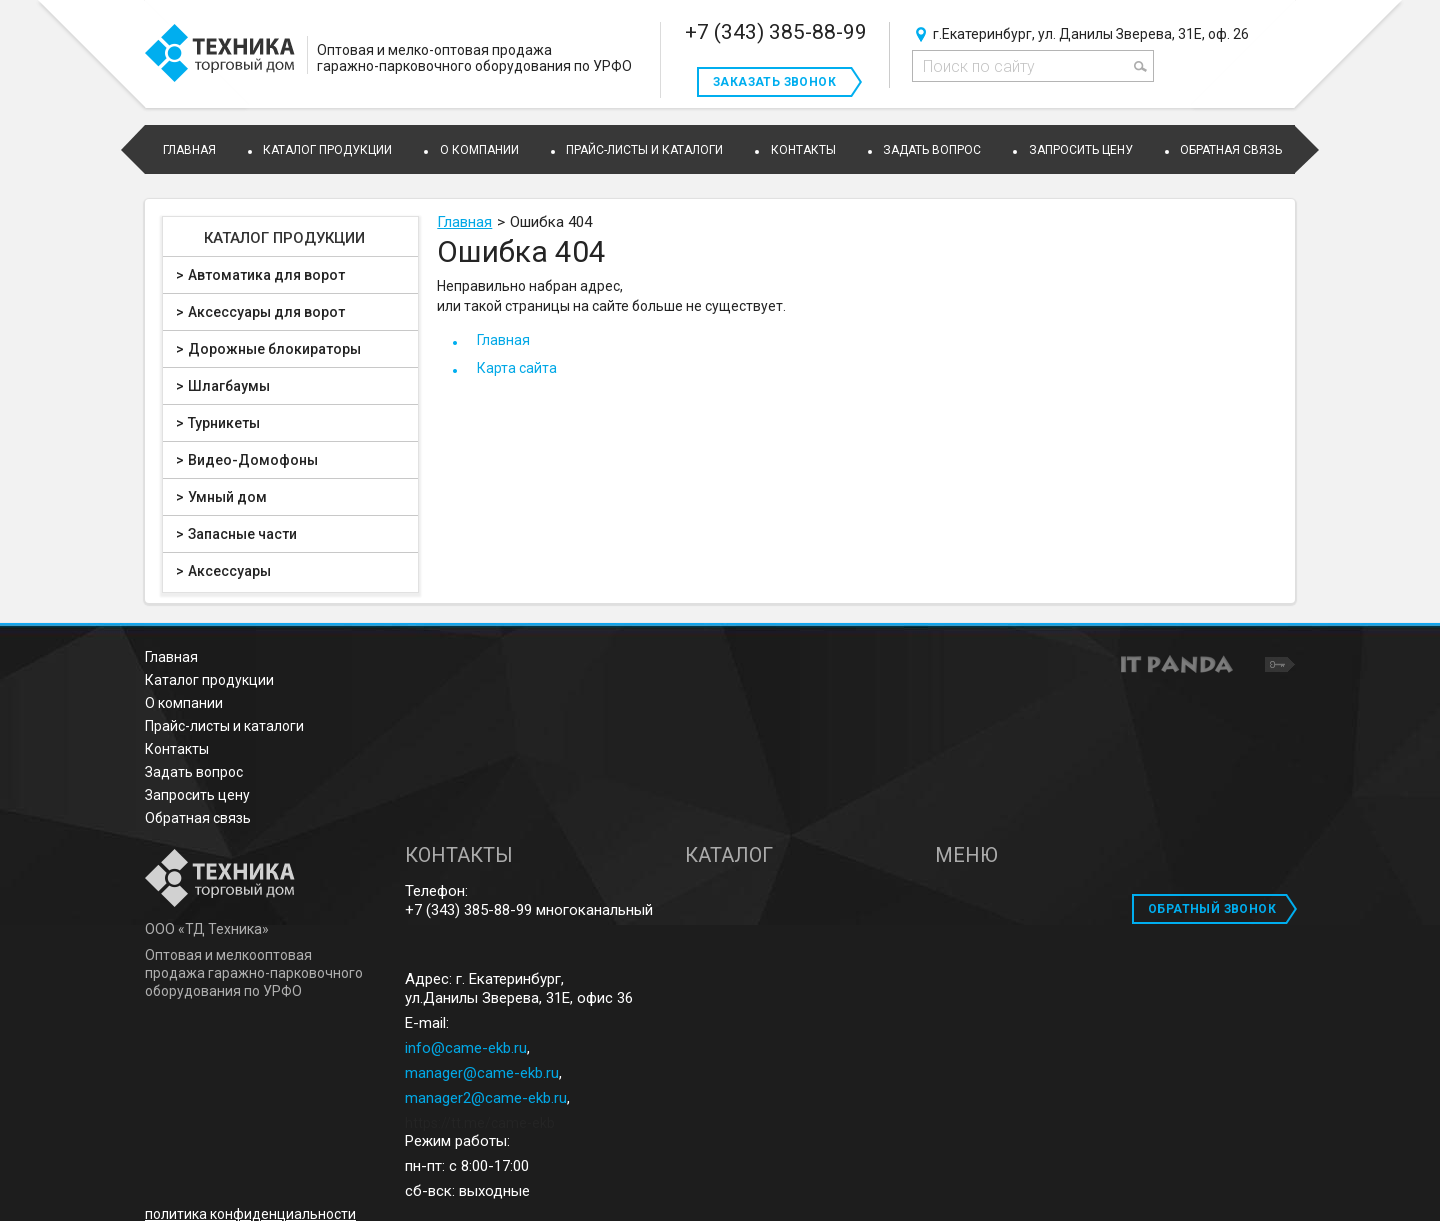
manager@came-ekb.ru (482, 1073)
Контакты (177, 749)
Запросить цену (197, 795)
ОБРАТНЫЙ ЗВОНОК (1212, 909)
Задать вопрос (194, 772)
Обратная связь (198, 818)
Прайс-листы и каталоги (224, 726)
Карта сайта (517, 368)
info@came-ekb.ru (466, 1048)
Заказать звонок (774, 82)
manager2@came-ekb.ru (486, 1098)
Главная (464, 222)
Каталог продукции (284, 238)
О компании (184, 703)
